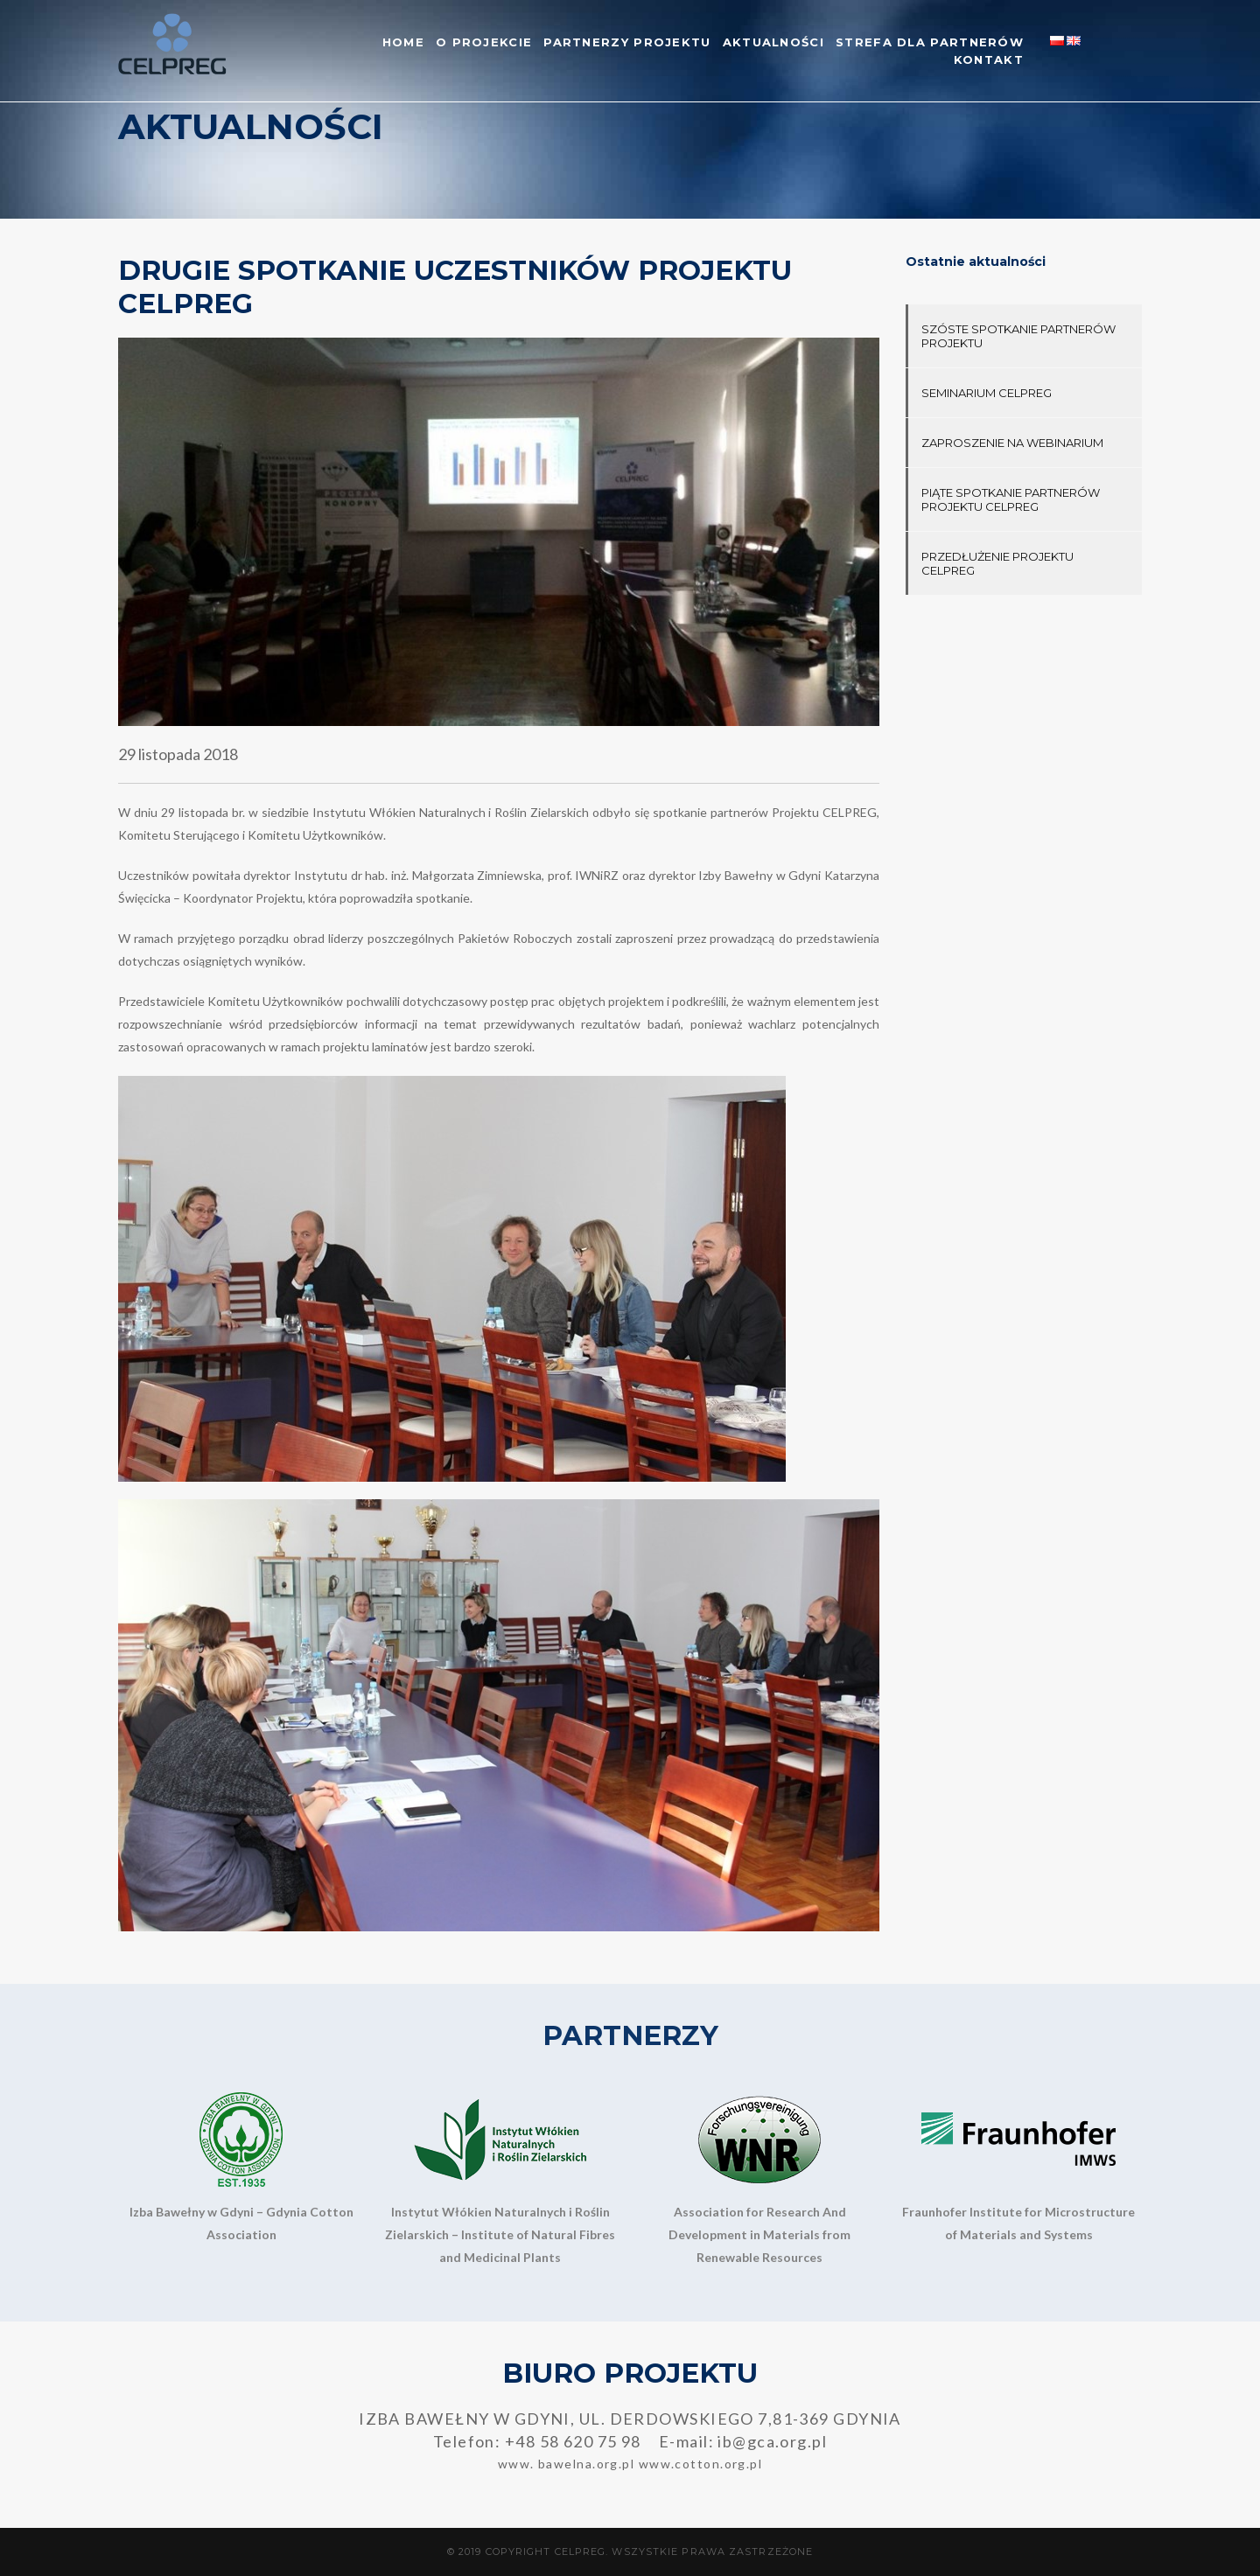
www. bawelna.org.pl (566, 2463)
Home (403, 42)
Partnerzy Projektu (626, 42)
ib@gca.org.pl (772, 2441)
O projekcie (484, 42)
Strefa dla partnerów (930, 42)
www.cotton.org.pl (700, 2463)
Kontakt (989, 59)
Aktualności (773, 42)
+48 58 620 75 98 (573, 2441)
